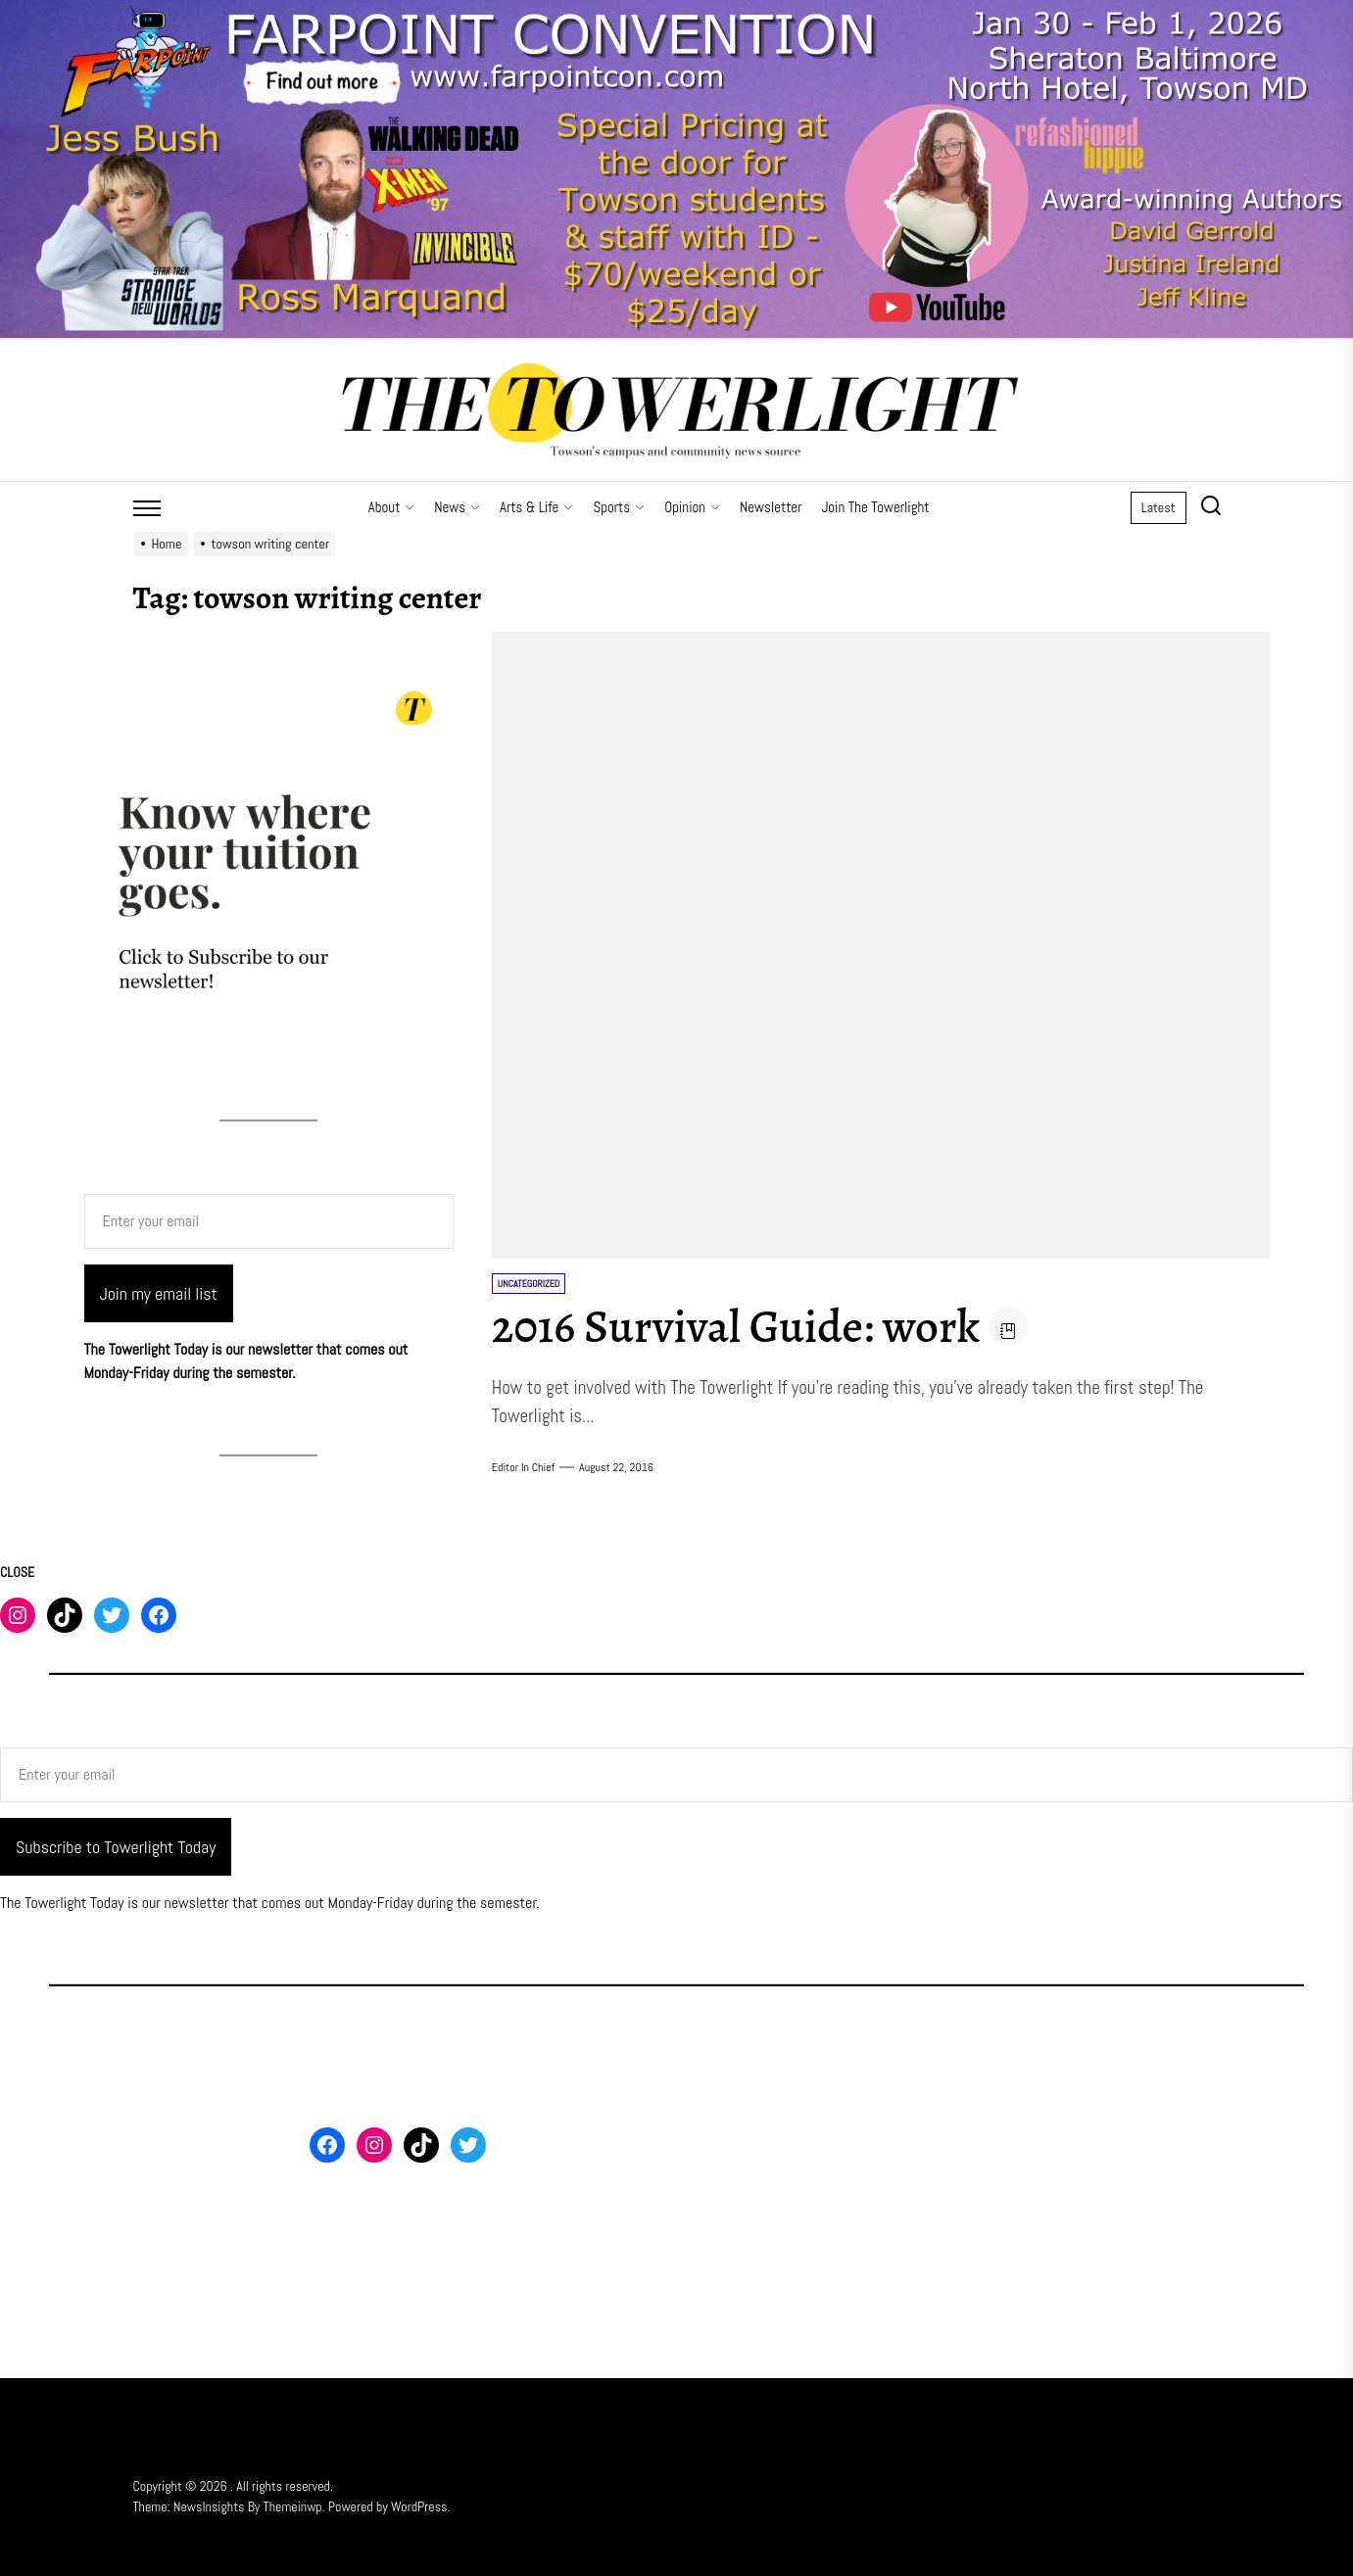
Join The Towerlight (875, 507)
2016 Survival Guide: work (741, 1326)
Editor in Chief (523, 1467)
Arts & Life (536, 507)
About (391, 507)
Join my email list (158, 1293)
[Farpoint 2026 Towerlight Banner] (676, 11)
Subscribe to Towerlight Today (116, 1847)
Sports (619, 507)
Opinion (692, 507)
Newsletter (770, 507)
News (457, 507)
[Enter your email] (269, 1221)
